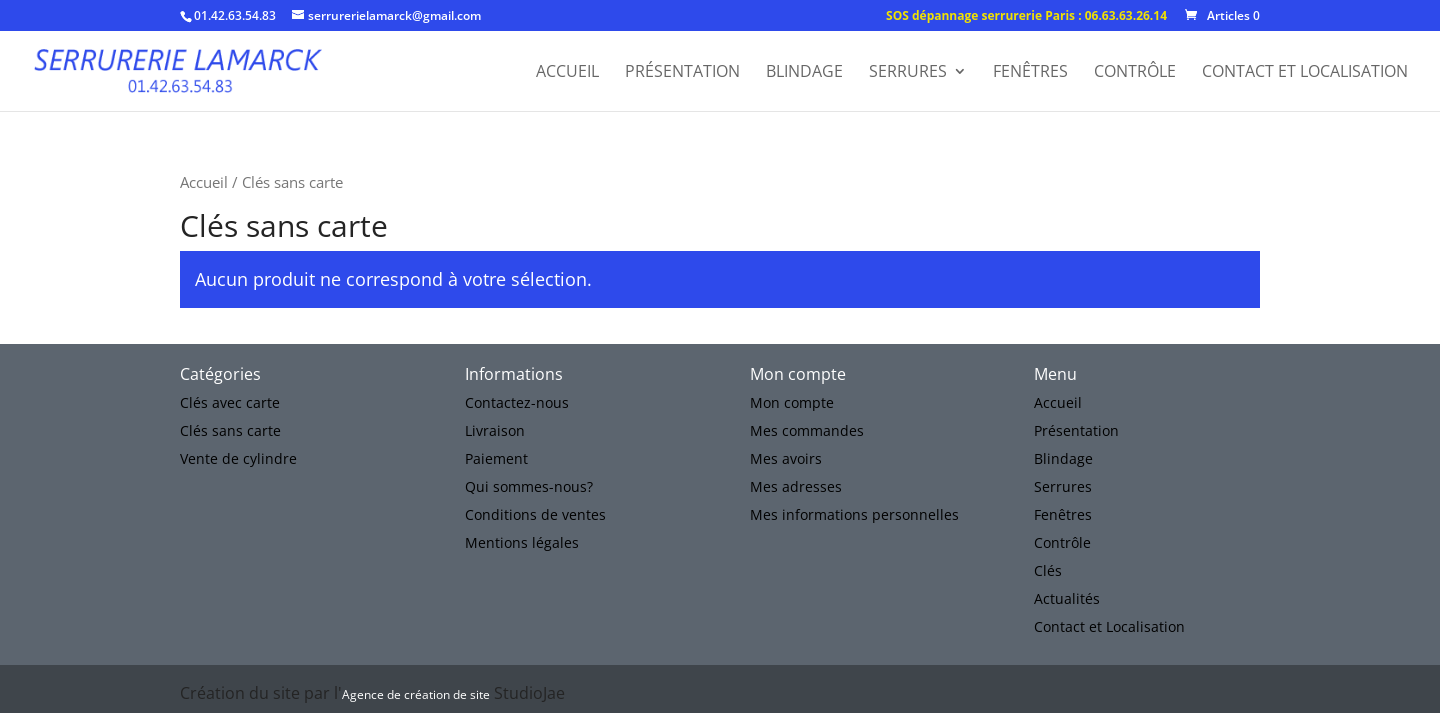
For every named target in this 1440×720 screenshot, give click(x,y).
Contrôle (1135, 73)
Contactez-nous (517, 402)
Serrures (908, 73)
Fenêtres (1030, 73)
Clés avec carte (230, 402)
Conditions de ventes (535, 514)
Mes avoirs (786, 458)
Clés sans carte (230, 430)
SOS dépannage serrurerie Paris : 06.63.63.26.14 (1026, 17)
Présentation (682, 73)
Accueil (567, 73)
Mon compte (792, 402)
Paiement (496, 458)
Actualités (1067, 598)
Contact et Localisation (1305, 73)
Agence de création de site (416, 694)
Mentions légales (522, 542)
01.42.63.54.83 (235, 15)
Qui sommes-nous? (529, 486)
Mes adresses (796, 486)
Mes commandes (807, 430)
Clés (1048, 570)
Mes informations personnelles (854, 514)
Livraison (495, 430)
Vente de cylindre (238, 458)
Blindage (804, 73)
